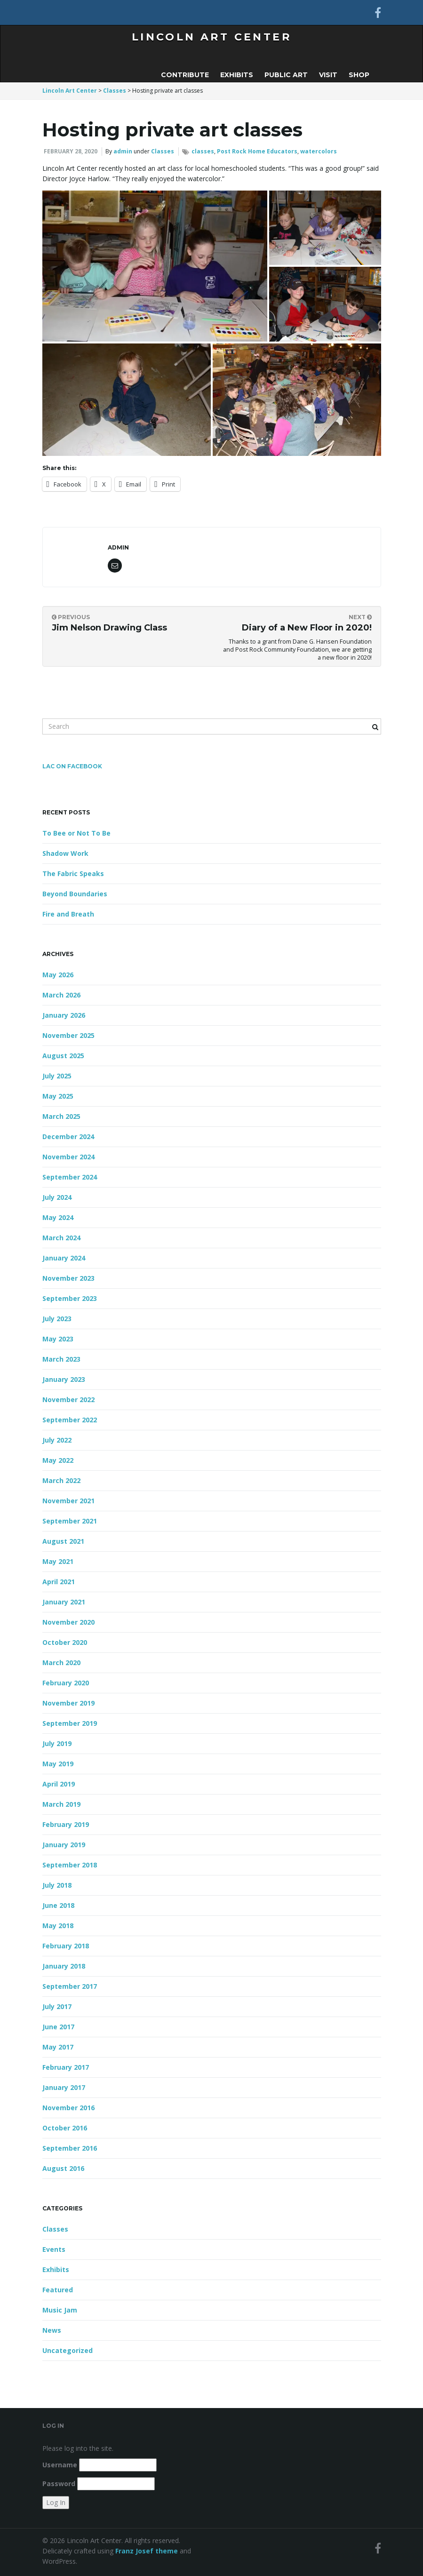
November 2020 (68, 1622)
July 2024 (57, 1197)
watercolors (318, 151)
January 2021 (63, 1601)
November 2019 (68, 1703)
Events (53, 2249)
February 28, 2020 (70, 151)
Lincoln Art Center (211, 37)
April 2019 (58, 1783)
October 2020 (64, 1642)
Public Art (286, 75)
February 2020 (65, 1682)
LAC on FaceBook (72, 766)
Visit (328, 75)
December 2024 (68, 1136)
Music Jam (59, 2309)
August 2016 (63, 2168)
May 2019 (57, 1763)
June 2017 (58, 2026)
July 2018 (57, 1885)
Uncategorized (67, 2350)
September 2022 (69, 1419)
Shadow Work (65, 853)
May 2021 (57, 1561)
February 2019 (65, 1824)
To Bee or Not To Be (76, 833)
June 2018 (58, 1905)
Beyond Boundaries (74, 893)
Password (58, 2483)
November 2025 (68, 1035)
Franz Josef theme (146, 2550)
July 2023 (57, 1318)
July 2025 (57, 1075)
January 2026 (63, 1015)
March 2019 (61, 1804)
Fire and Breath (68, 913)
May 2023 (57, 1338)
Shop (359, 75)
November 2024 (68, 1156)
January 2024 (63, 1257)
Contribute (185, 75)
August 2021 (63, 1541)
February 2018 (65, 1945)
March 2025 (61, 1116)
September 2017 (69, 1986)
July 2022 (57, 1440)
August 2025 (63, 1055)
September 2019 (69, 1723)
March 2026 (61, 994)
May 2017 (57, 2046)
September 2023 (69, 1298)
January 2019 (63, 1844)
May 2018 (57, 1925)
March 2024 (61, 1237)
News (51, 2330)
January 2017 (63, 2087)
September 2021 (69, 1520)
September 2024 (69, 1176)
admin (122, 151)
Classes (162, 151)
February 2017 (65, 2067)
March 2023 (61, 1359)
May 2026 (57, 974)
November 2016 (68, 2107)
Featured (57, 2289)
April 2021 (58, 1581)
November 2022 (68, 1399)
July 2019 (57, 1743)
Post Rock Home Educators (257, 151)
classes (203, 151)
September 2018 (69, 1864)
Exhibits (236, 75)
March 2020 (61, 1662)
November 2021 (68, 1500)
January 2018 (63, 1966)
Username (59, 2464)
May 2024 (57, 1217)
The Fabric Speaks (73, 873)
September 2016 (69, 2148)
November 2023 (68, 1278)
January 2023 (63, 1379)
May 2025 (57, 1096)
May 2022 (57, 1460)
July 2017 (57, 2006)
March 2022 (61, 1480)
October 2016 (64, 2127)
